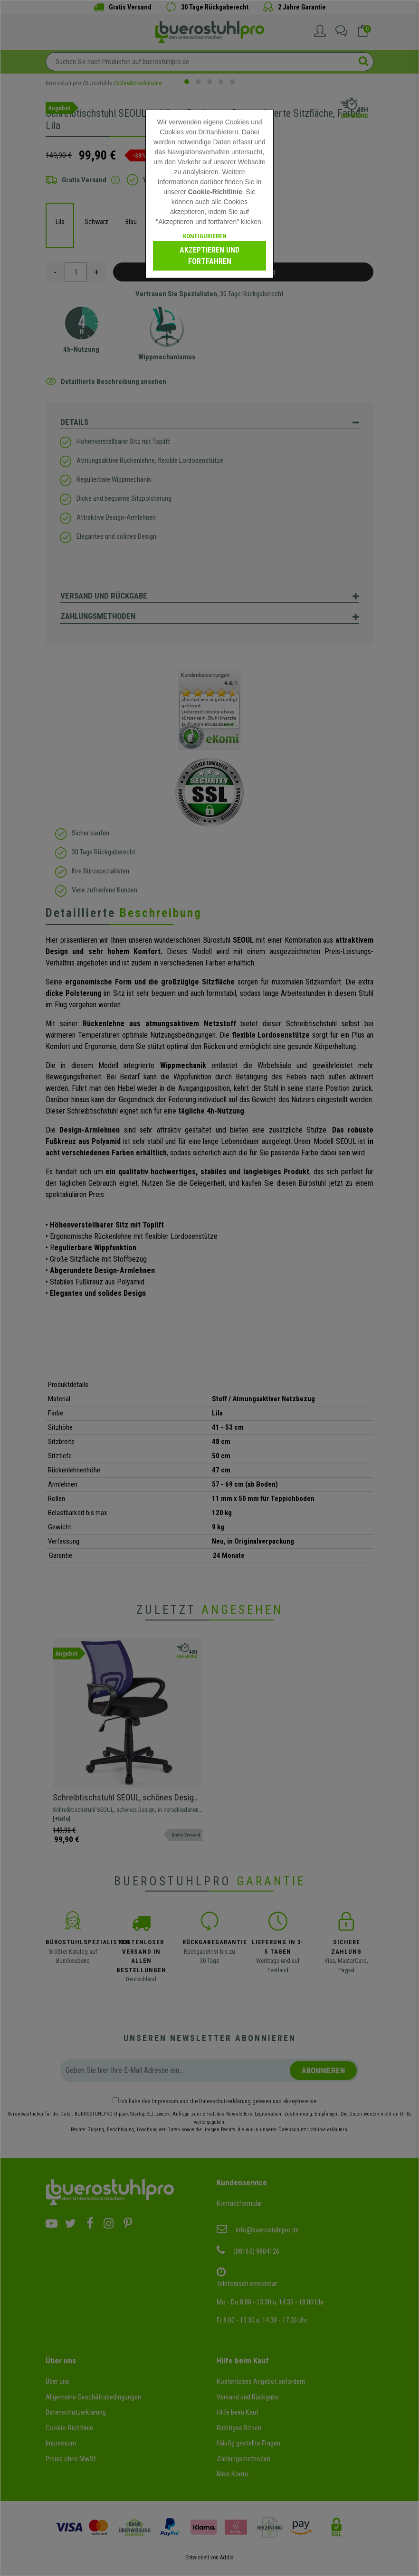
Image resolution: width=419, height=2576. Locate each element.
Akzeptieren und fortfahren (209, 255)
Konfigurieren (205, 236)
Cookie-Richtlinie (215, 192)
